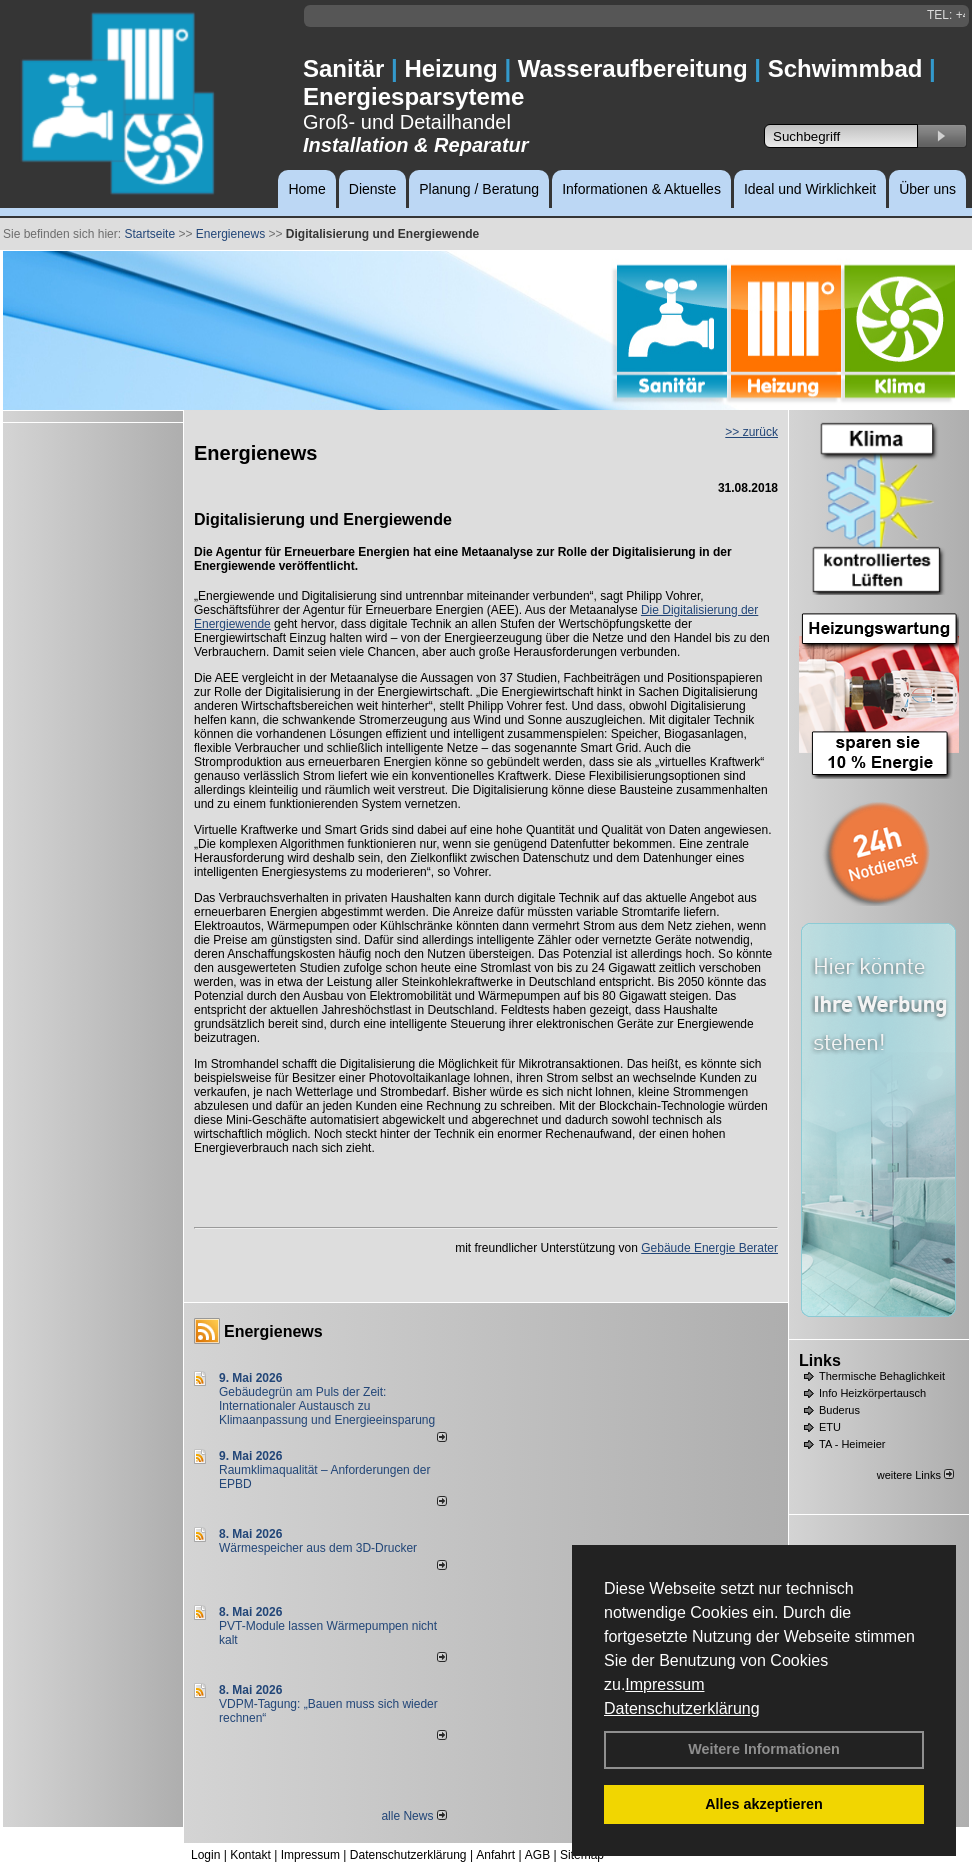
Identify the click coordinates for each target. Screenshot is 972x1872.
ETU (830, 1427)
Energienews (273, 1331)
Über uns (927, 189)
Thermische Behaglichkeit (882, 1376)
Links (820, 1360)
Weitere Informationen (764, 1749)
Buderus (839, 1410)
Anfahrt (495, 1855)
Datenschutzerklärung (682, 1708)
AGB (537, 1855)
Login (205, 1855)
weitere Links (915, 1475)
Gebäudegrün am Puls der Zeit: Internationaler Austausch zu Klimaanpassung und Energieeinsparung (327, 1406)
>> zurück (751, 432)
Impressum (664, 1684)
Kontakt (250, 1855)
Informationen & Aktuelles (641, 189)
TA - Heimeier (852, 1444)
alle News (413, 1816)
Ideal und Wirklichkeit (810, 189)
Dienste (372, 189)
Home (306, 189)
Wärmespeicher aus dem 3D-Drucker (318, 1548)
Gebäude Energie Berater (709, 1248)
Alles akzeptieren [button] (764, 1804)
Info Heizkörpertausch (872, 1393)
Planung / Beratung (479, 189)
